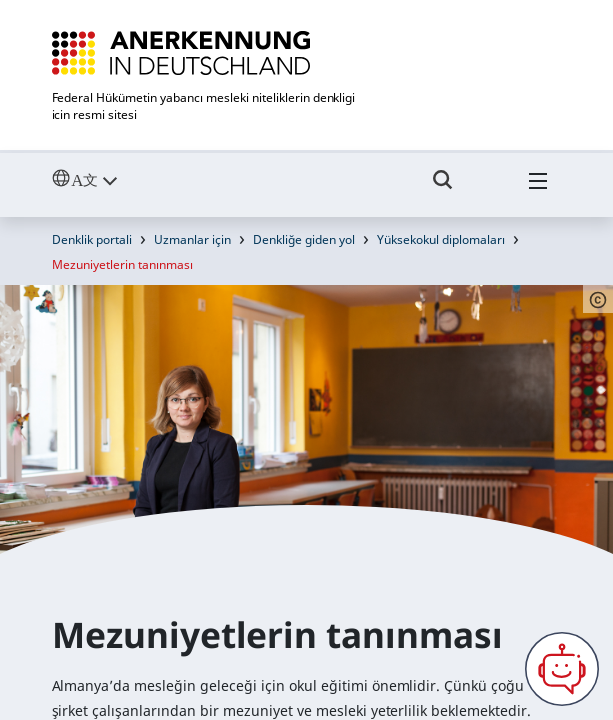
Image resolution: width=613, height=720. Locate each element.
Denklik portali (92, 239)
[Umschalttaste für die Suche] (443, 189)
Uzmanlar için (192, 239)
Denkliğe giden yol (304, 239)
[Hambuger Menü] (538, 189)
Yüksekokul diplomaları (441, 239)
